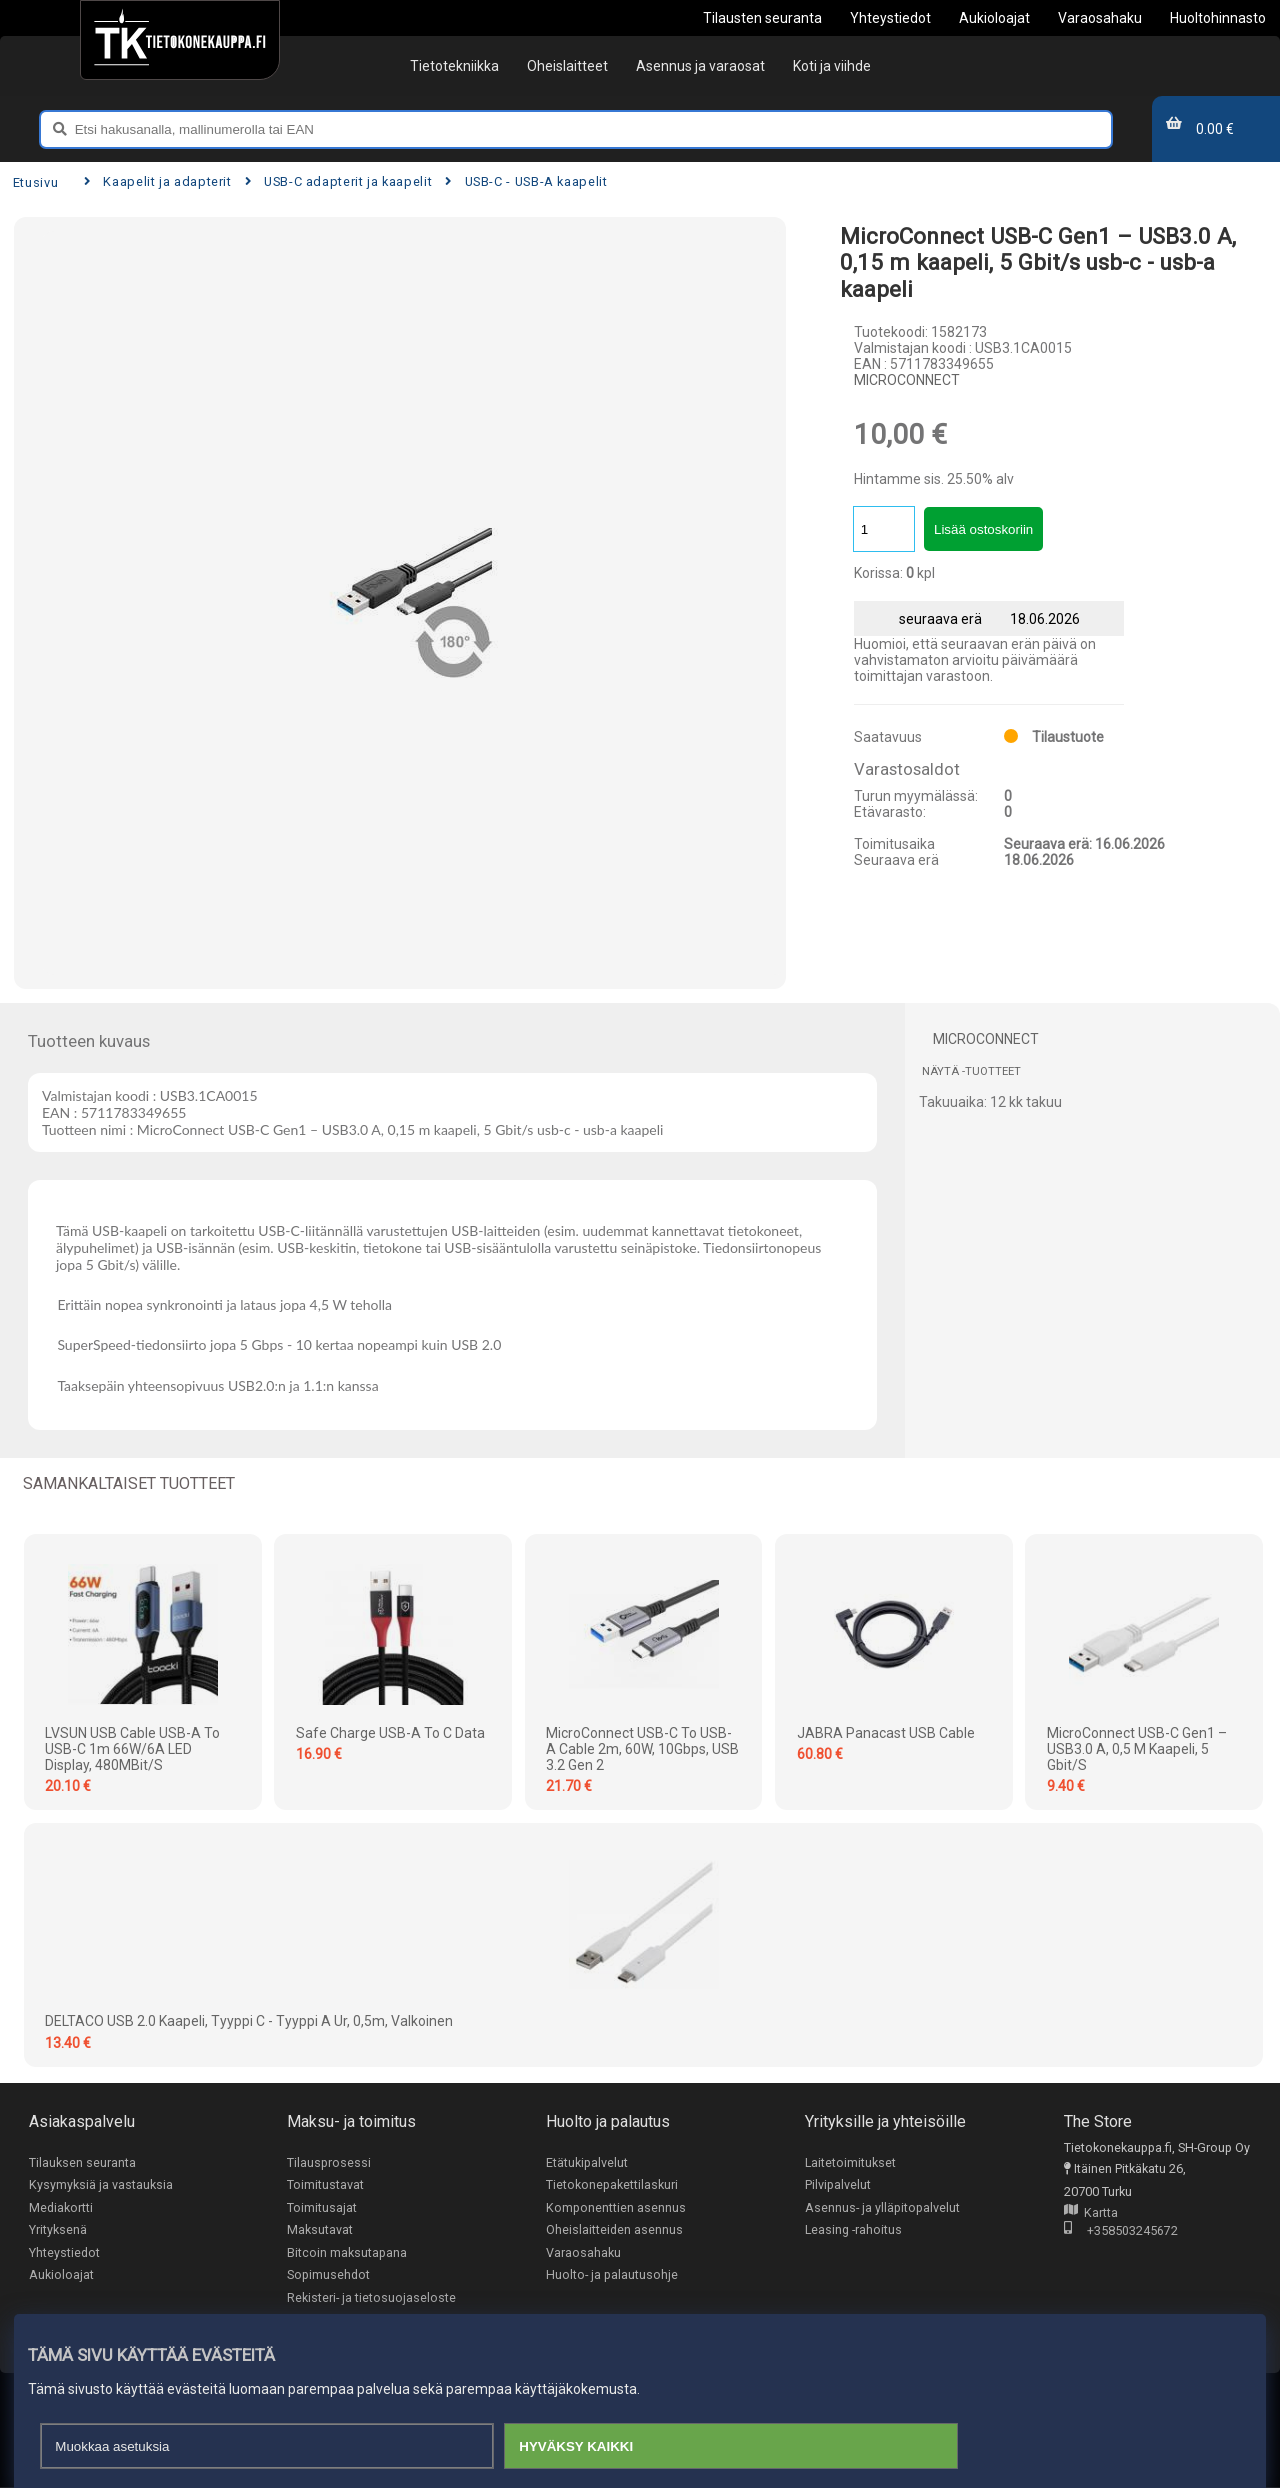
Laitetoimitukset (851, 2162)
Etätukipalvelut (587, 2162)
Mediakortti (61, 2207)
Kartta (1091, 2213)
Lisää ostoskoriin (983, 529)
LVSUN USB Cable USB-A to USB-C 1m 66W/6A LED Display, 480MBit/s (132, 1749)
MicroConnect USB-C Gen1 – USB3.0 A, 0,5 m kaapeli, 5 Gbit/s (1137, 1749)
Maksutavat (320, 2230)
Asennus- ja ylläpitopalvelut (882, 2207)
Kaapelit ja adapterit (158, 181)
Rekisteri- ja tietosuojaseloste (371, 2298)
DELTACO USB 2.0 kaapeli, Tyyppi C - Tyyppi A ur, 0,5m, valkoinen (249, 2021)
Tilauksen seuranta (82, 2162)
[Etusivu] (179, 40)
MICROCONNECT (907, 380)
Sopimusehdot (328, 2275)
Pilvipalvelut (838, 2185)
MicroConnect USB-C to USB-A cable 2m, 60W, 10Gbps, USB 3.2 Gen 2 (642, 1749)
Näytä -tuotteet (971, 1071)
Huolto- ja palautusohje (612, 2275)
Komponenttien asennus (616, 2207)
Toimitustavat (325, 2185)
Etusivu (35, 182)
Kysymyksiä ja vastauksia (101, 2185)
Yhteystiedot (64, 2253)
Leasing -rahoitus (854, 2230)
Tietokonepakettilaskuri (612, 2185)
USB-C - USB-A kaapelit (526, 181)
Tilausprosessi (329, 2162)
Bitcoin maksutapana (347, 2253)
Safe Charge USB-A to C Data (390, 1733)
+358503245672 (1121, 2231)
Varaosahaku (583, 2253)
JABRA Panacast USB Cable (886, 1733)
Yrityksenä (58, 2230)
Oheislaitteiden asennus (614, 2230)
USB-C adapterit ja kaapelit (339, 181)
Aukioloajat (61, 2275)
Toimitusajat (322, 2207)
